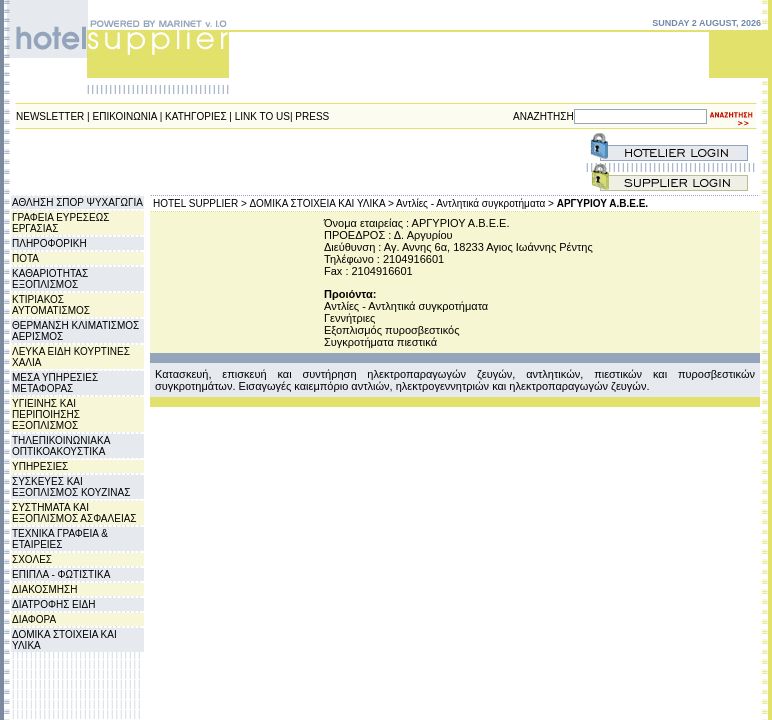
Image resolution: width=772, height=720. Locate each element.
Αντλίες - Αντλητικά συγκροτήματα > (475, 203)
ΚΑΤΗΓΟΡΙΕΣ (196, 116)
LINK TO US (262, 116)
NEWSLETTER (50, 116)
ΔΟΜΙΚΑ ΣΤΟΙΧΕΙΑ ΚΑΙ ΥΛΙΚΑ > (322, 203)
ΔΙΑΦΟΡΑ (34, 619)
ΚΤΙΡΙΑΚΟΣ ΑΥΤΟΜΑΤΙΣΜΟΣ (51, 305)
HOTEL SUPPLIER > (200, 203)
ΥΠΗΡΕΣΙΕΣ (40, 466)
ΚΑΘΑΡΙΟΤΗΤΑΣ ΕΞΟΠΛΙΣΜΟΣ (50, 279)
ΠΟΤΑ (25, 258)
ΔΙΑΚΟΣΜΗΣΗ (44, 589)
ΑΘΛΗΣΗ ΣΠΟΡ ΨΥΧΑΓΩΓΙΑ (77, 202)
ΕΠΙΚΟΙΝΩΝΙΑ (125, 116)
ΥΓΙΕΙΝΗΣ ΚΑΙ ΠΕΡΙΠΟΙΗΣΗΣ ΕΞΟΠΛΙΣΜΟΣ (46, 414)
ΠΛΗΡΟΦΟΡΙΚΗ (49, 243)
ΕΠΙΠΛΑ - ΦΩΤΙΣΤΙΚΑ (61, 574)
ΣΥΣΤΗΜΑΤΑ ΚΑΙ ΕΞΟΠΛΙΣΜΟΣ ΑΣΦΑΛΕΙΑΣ (74, 513)
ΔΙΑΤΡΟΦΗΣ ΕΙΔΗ (53, 604)
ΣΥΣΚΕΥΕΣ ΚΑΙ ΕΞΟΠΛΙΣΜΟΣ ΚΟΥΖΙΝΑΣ (71, 487)
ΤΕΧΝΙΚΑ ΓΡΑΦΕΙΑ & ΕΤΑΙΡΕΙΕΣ (60, 539)
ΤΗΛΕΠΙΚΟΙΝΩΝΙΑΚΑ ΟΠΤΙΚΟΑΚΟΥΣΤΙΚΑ (61, 446)
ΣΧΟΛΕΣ (32, 559)
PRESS (312, 116)
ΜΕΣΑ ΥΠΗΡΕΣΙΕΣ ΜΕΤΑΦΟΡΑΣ (55, 383)
